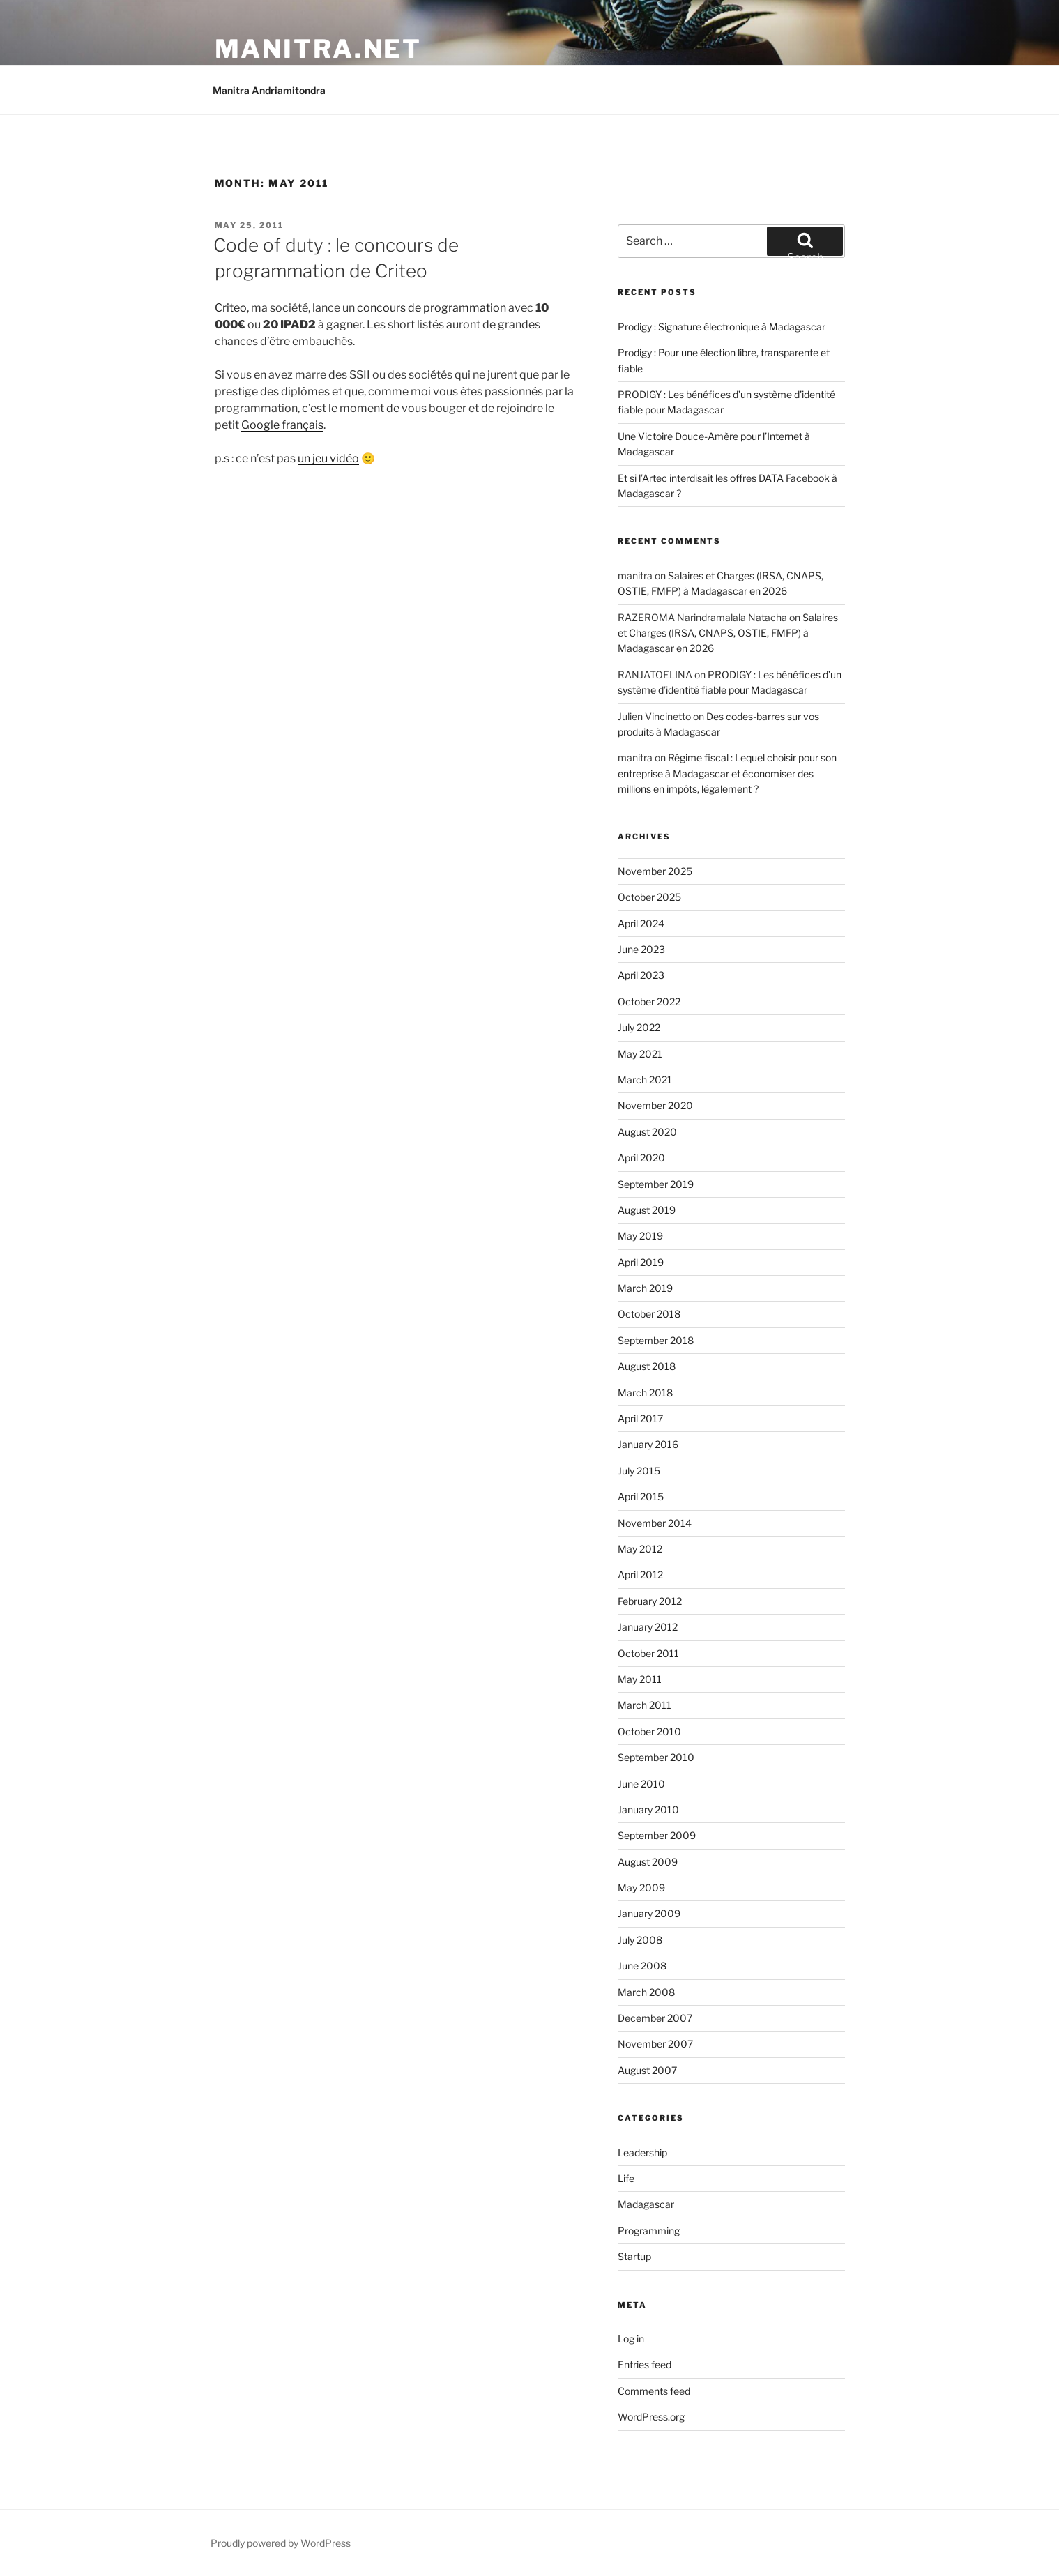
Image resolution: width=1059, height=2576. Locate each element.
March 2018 (645, 1392)
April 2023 (641, 975)
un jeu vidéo (328, 458)
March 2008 (646, 1992)
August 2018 (647, 1366)
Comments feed (654, 2391)
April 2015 (641, 1496)
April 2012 (640, 1574)
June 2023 (641, 949)
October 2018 (649, 1314)
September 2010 (656, 1757)
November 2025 (655, 871)
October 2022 (649, 1001)
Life (626, 2178)
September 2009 (657, 1835)
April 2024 (641, 923)
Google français (282, 425)
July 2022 (639, 1027)
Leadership (642, 2152)
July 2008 (640, 1940)
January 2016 (648, 1444)
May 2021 (640, 1054)
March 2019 (645, 1288)
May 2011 (640, 1679)
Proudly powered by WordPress (281, 2543)
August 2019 (647, 1210)
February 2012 (650, 1601)
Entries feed (644, 2364)
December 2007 (655, 2018)
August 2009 (648, 1862)
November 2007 (655, 2044)
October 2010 (649, 1731)
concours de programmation (431, 307)
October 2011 (648, 1653)
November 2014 (655, 1523)
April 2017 (640, 1418)
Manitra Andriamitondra (269, 90)
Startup (634, 2256)
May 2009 (641, 1887)
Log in (631, 2339)
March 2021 (645, 1079)
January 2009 (649, 1913)
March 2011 (644, 1705)
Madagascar (646, 2204)
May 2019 (640, 1236)
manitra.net (318, 48)
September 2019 (656, 1184)
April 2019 (641, 1262)
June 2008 (642, 1966)
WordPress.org (651, 2417)
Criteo (231, 307)
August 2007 (647, 2070)
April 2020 (641, 1158)
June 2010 (641, 1784)
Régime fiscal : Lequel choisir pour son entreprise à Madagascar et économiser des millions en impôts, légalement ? (727, 773)
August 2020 (647, 1132)
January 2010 (648, 1809)
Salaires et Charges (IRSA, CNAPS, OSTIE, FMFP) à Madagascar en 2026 (728, 633)
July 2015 (639, 1471)
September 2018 (656, 1340)
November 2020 (655, 1105)
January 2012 (648, 1627)
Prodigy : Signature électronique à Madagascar (721, 327)
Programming (649, 2230)
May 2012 (640, 1549)
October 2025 (649, 897)
